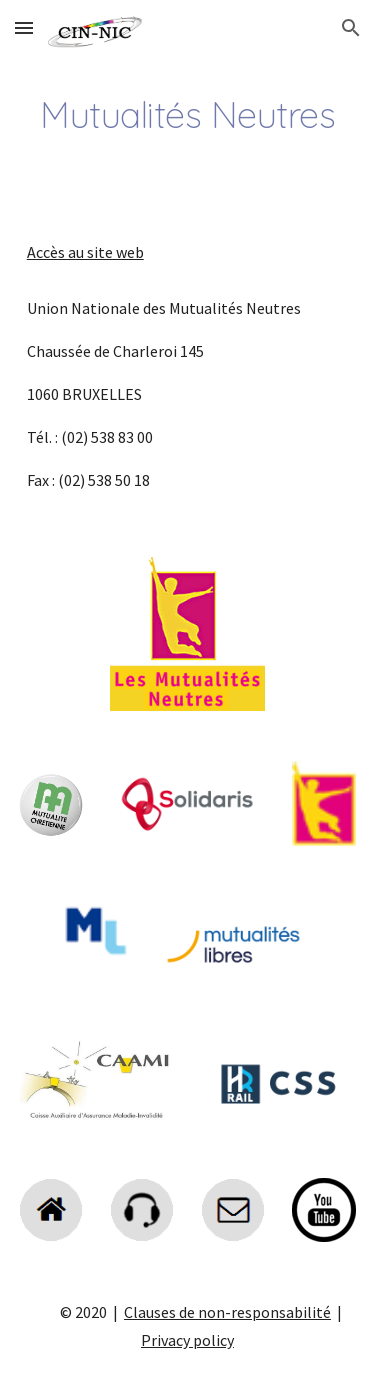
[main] (188, 115)
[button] (24, 27)
